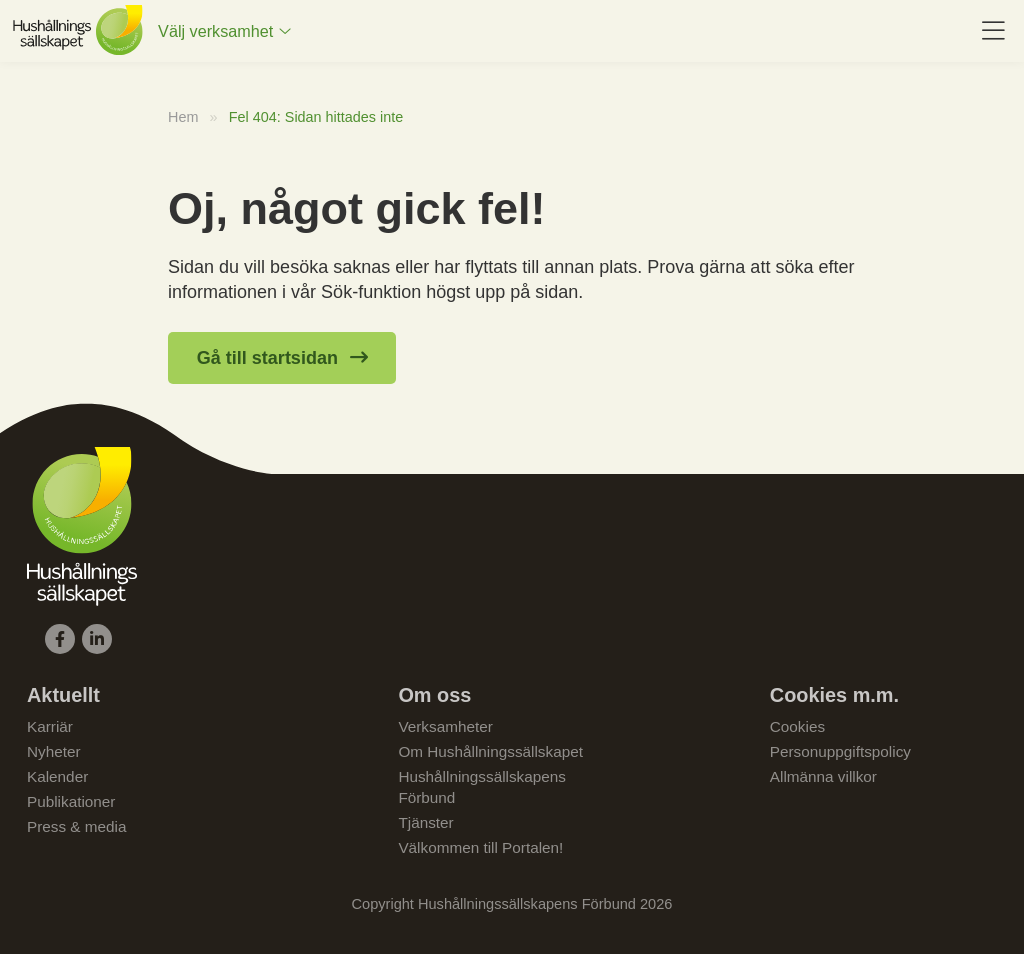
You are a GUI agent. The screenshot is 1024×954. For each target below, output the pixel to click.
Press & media (76, 826)
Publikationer (71, 801)
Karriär (50, 726)
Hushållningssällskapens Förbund (482, 787)
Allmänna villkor (823, 776)
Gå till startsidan (267, 358)
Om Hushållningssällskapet (490, 751)
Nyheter (54, 751)
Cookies (797, 726)
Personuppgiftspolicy (840, 751)
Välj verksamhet (215, 31)
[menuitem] (224, 31)
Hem (183, 117)
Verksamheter (445, 726)
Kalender (57, 776)
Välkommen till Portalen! (480, 847)
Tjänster (425, 822)
